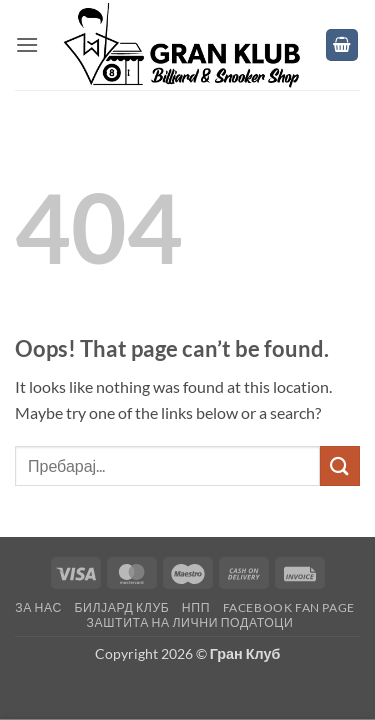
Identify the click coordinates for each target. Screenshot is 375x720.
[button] (27, 44)
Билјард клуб (121, 607)
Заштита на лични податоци (189, 622)
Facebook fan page (289, 607)
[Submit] (340, 465)
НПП (196, 607)
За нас (38, 607)
